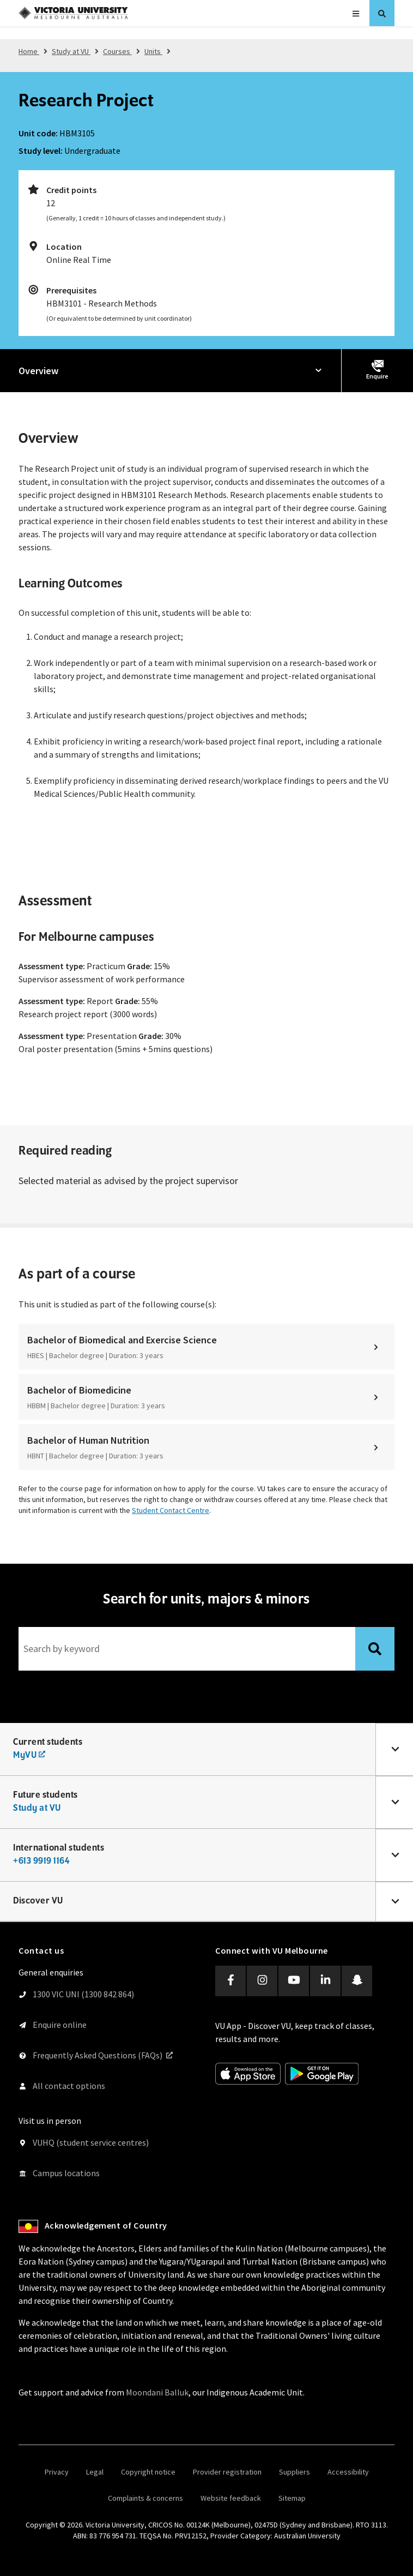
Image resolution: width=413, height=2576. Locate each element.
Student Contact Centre (170, 1510)
